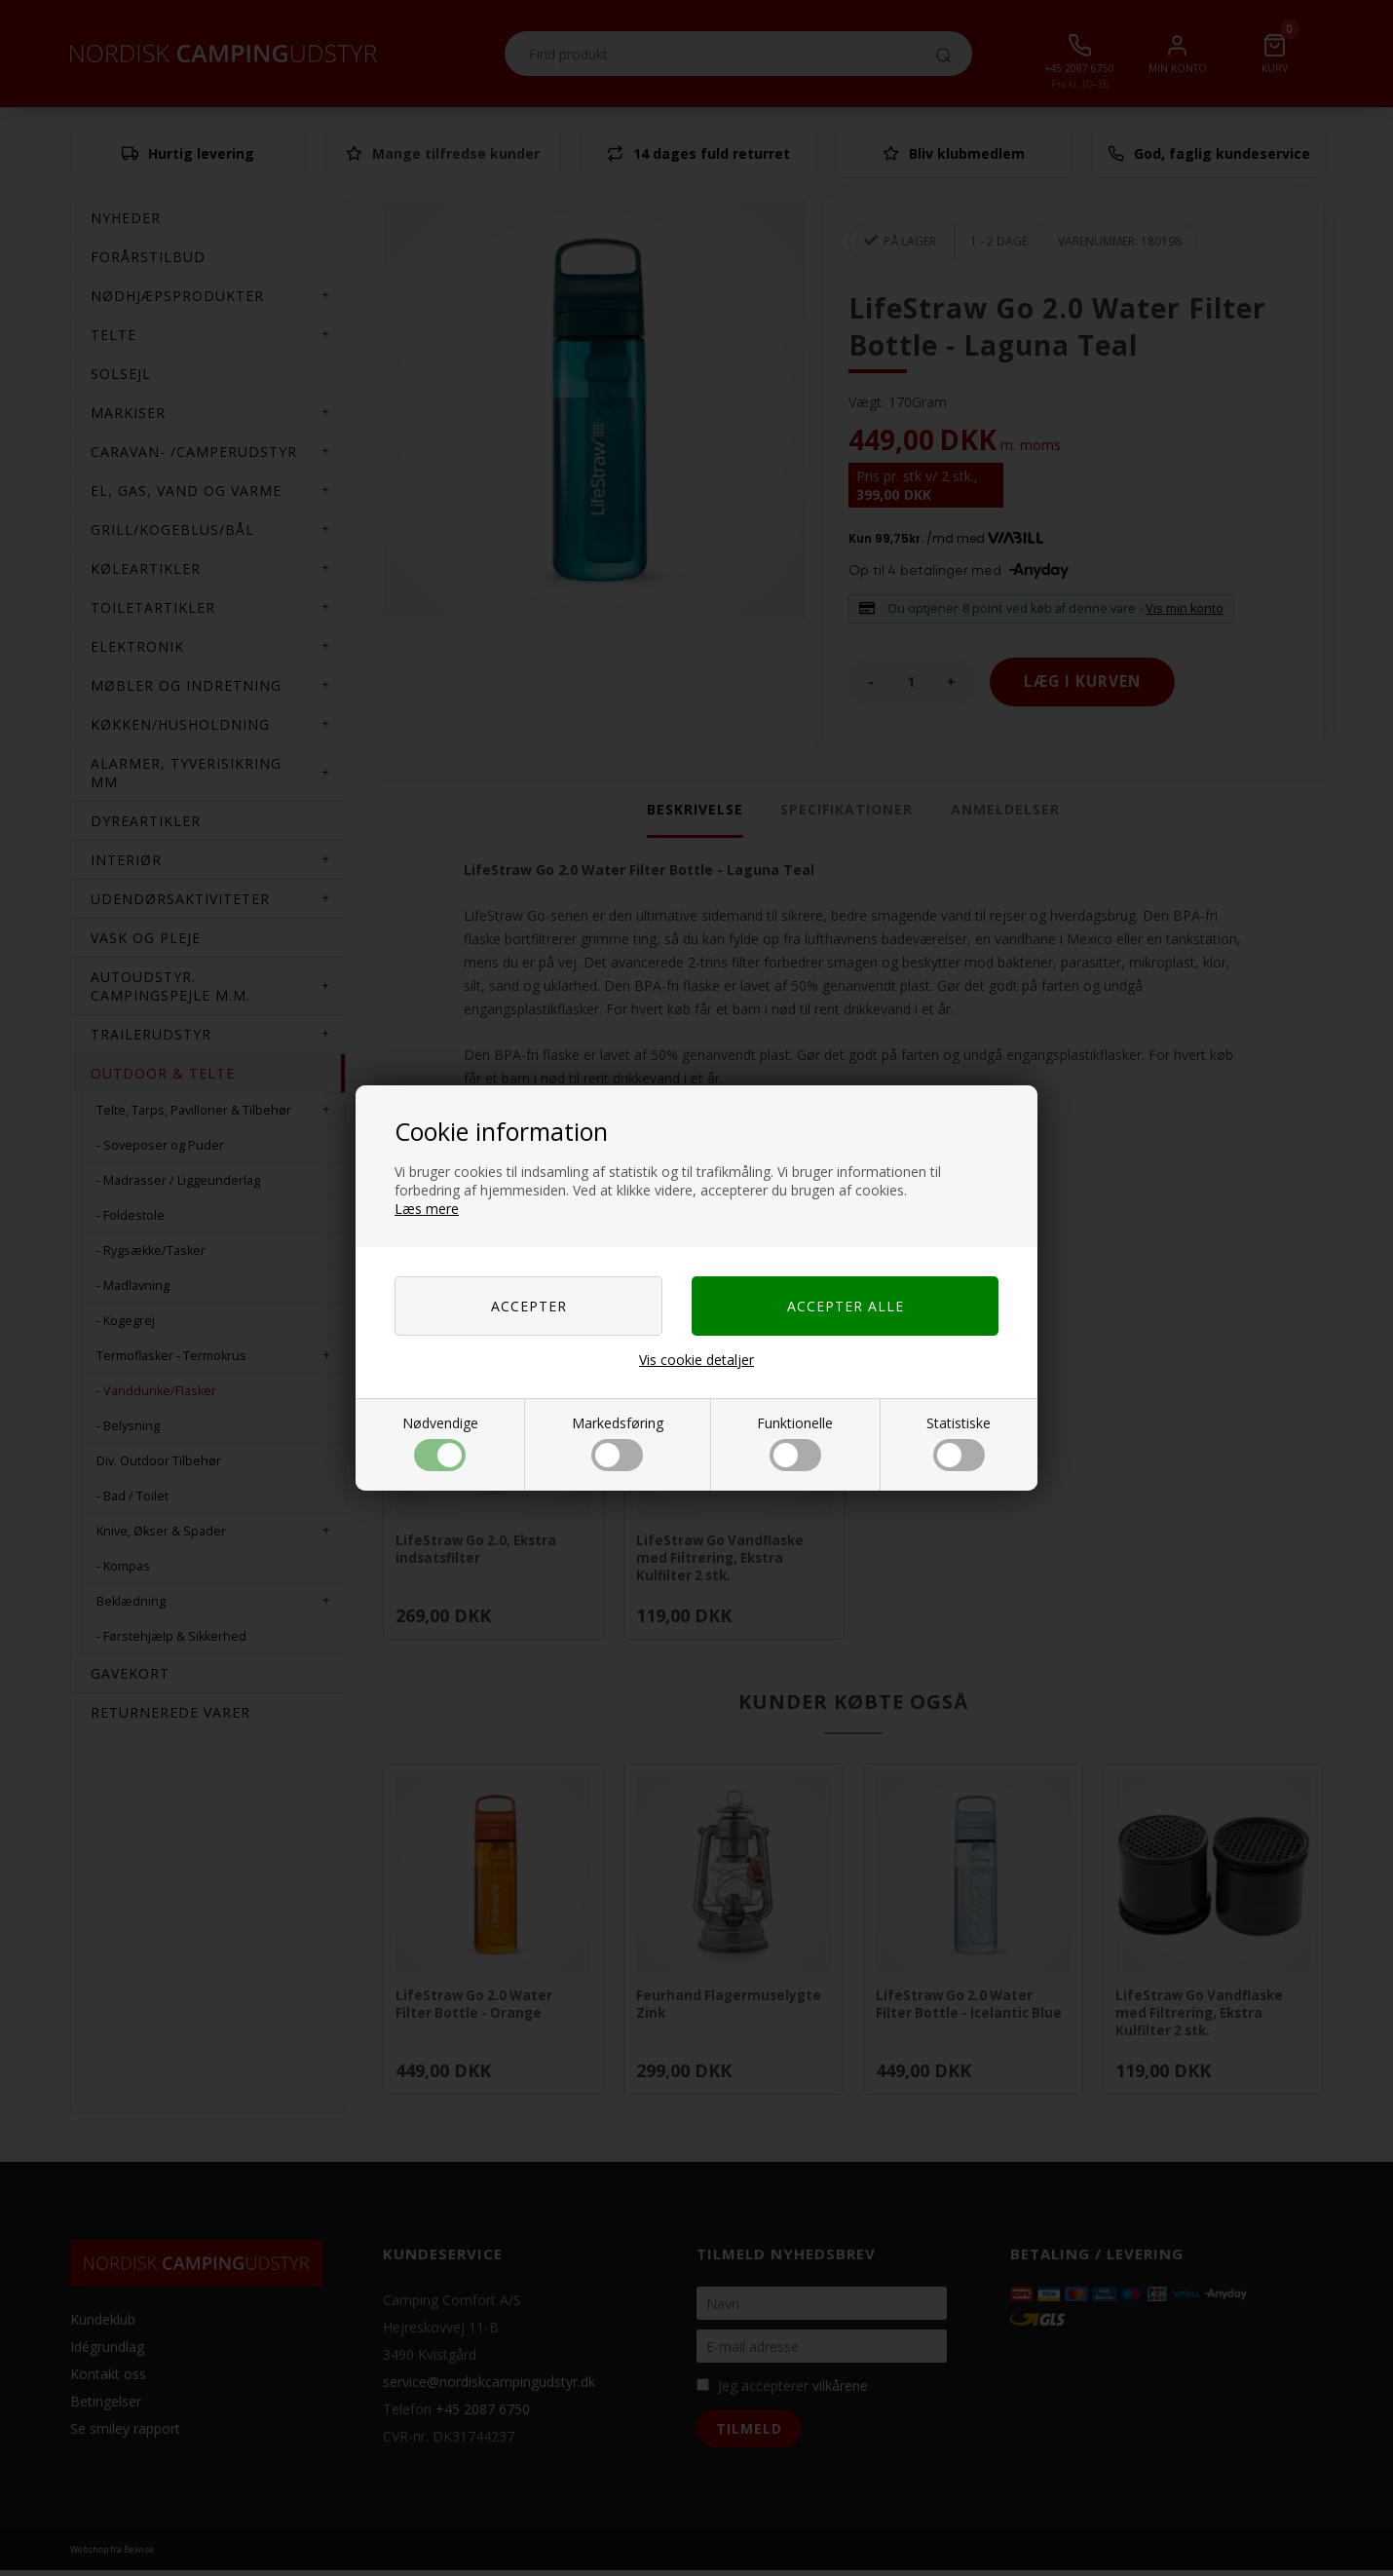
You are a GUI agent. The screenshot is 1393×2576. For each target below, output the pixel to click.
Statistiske (958, 1442)
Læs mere (427, 1208)
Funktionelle (795, 1442)
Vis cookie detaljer (696, 1359)
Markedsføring (617, 1442)
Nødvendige (440, 1442)
